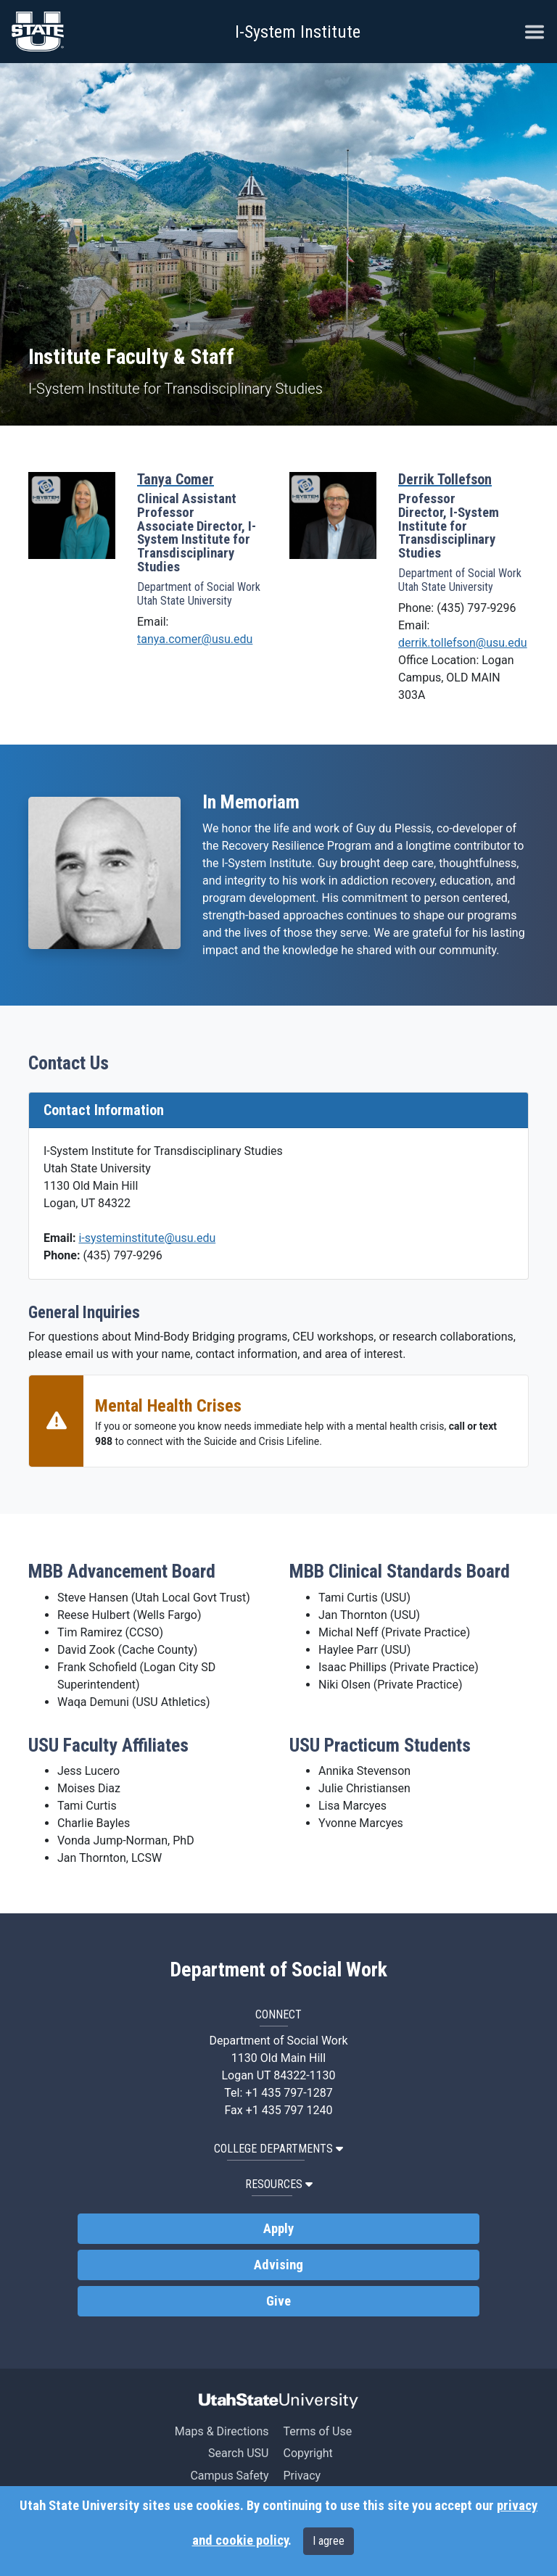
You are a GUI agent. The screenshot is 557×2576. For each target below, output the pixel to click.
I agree (328, 2541)
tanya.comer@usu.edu (194, 639)
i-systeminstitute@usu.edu (146, 1238)
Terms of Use (317, 2431)
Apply (278, 2229)
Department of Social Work (278, 1970)
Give (278, 2301)
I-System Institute (297, 32)
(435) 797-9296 (122, 1255)
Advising (278, 2265)
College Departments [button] (278, 2148)
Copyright (307, 2453)
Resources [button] (279, 2184)
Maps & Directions (222, 2431)
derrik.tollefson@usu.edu (462, 643)
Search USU (238, 2453)
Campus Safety (229, 2475)
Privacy (302, 2475)
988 (103, 1441)
